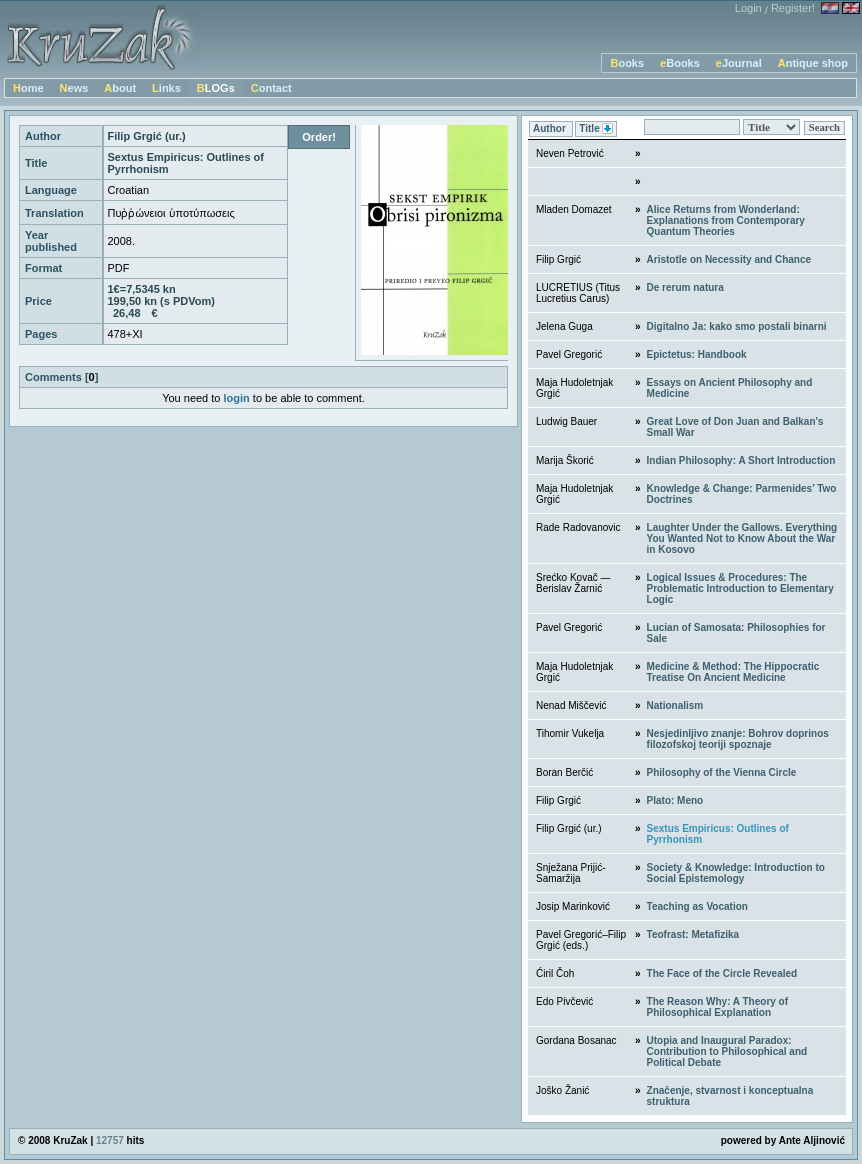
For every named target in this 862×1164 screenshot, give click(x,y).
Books (627, 63)
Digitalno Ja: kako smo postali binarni (737, 326)
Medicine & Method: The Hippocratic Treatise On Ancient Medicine (733, 672)
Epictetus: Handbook (697, 354)
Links (166, 88)
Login (748, 8)
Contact (271, 88)
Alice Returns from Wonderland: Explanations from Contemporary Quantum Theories (726, 220)
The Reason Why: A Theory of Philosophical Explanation (718, 1007)
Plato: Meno (675, 800)
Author (551, 128)
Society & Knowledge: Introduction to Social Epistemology (736, 873)
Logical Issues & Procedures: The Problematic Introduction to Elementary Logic (740, 588)
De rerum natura (685, 287)
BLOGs (216, 88)
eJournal (739, 63)
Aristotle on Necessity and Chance (729, 259)
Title (596, 129)
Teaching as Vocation (697, 906)
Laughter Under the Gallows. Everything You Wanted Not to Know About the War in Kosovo (742, 538)
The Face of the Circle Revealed (722, 973)
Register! (793, 8)
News (74, 88)
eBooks (680, 63)
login (237, 398)
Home (28, 88)
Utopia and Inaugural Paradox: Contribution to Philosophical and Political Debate (727, 1051)
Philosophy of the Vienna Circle (722, 772)
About (120, 88)
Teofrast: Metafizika (693, 934)
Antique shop (813, 63)
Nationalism (675, 705)
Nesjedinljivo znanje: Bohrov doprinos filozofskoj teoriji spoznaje (738, 739)
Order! (319, 137)
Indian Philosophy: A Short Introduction (741, 460)
